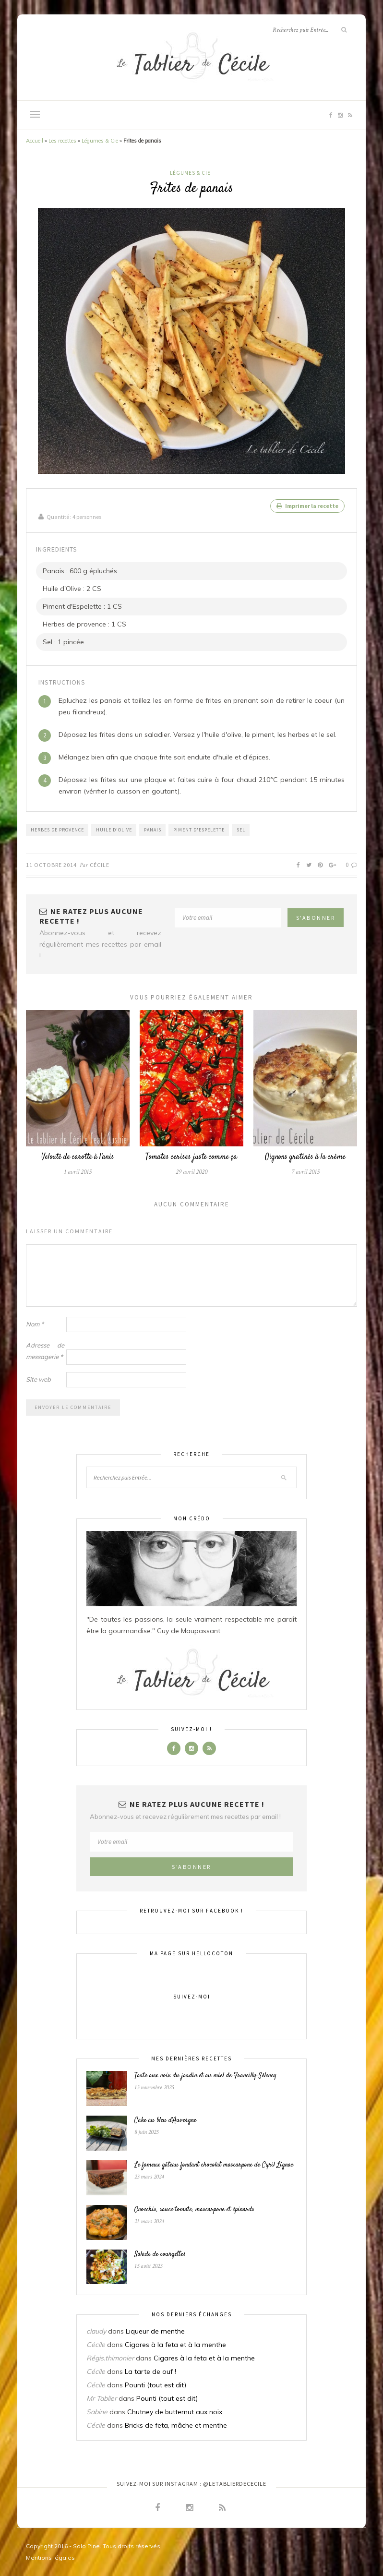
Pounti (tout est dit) (155, 2385)
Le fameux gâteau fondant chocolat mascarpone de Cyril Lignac (213, 2164)
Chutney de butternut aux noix (174, 2411)
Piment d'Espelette (199, 829)
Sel (241, 829)
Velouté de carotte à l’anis (77, 1156)
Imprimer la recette (307, 505)
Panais (152, 829)
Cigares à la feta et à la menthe (175, 2344)
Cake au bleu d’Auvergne (165, 2120)
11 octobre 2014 (51, 864)
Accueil (34, 140)
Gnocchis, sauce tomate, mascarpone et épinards (194, 2209)
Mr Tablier (101, 2398)
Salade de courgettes (160, 2254)
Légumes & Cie (100, 140)
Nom (35, 1323)
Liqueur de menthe (155, 2331)
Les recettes (62, 140)
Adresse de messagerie (45, 1350)
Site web (38, 1379)
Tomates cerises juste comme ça (191, 1156)
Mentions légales (50, 2557)
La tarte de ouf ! (150, 2371)
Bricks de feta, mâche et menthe (176, 2425)
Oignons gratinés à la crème (305, 1156)
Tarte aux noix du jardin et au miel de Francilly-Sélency (205, 2076)
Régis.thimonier (110, 2358)
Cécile (99, 864)
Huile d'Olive (114, 829)
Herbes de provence (57, 829)
